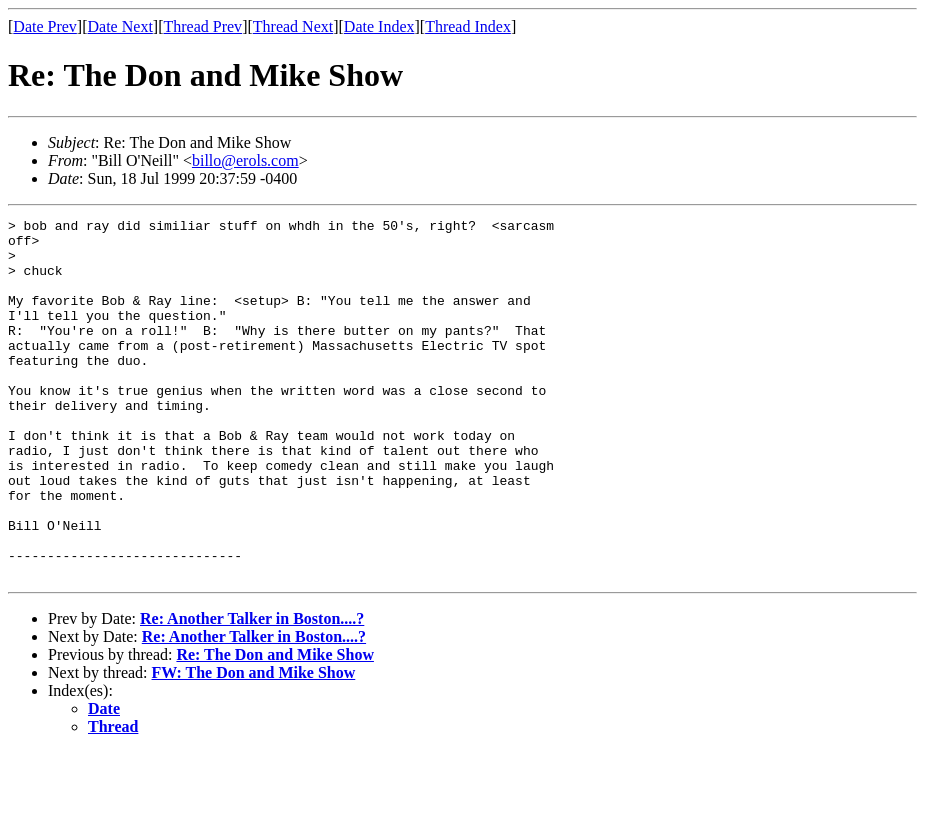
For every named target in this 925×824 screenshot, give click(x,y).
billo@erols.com (245, 160)
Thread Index (468, 26)
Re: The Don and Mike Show (275, 726)
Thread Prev (202, 26)
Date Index (379, 26)
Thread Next (293, 26)
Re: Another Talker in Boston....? (252, 690)
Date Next (120, 26)
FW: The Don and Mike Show (254, 744)
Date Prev (45, 26)
